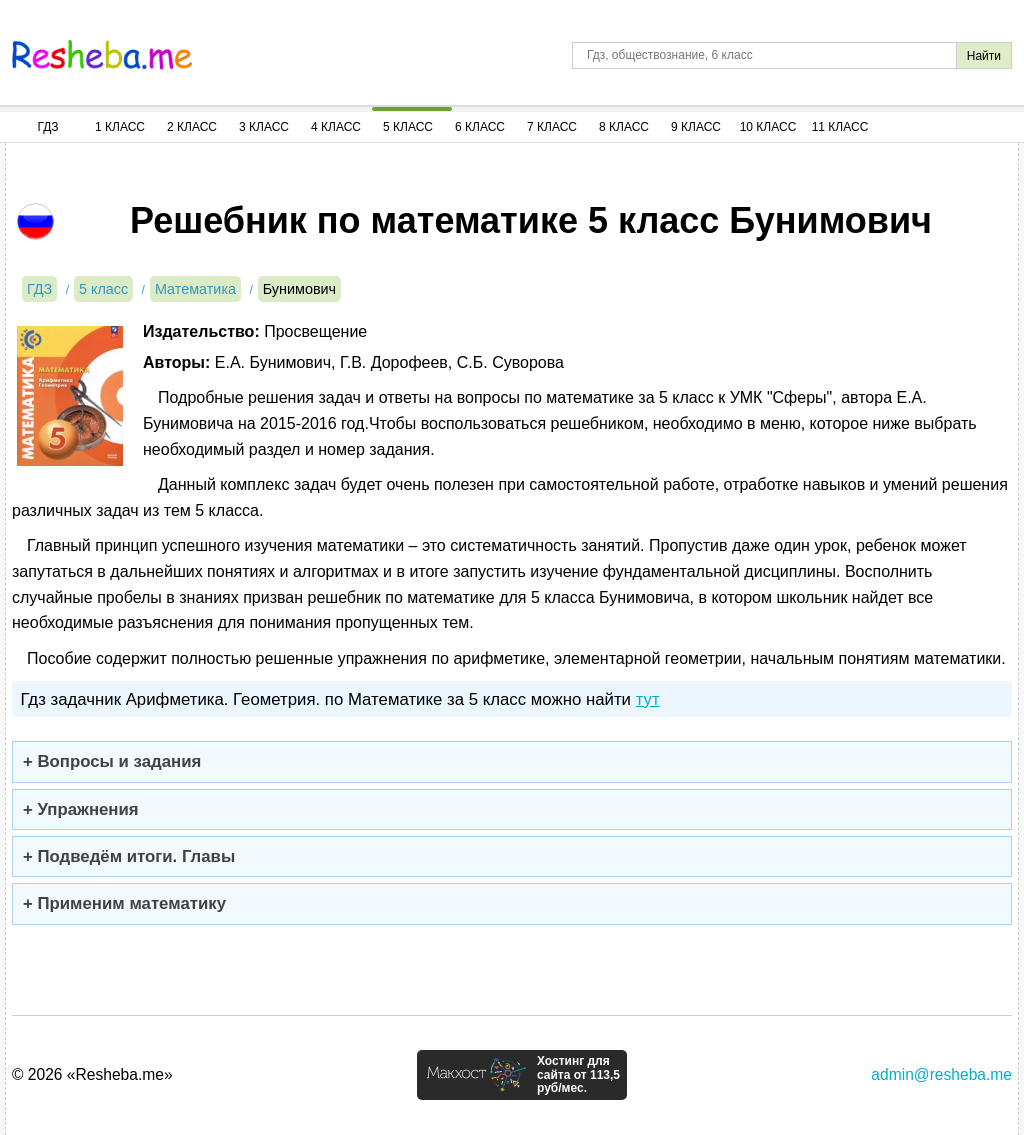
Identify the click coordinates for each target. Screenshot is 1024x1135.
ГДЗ (47, 127)
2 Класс (192, 127)
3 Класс (264, 127)
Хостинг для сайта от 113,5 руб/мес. (578, 1075)
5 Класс (408, 127)
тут (648, 699)
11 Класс (840, 127)
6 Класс (480, 127)
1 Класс (120, 127)
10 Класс (768, 127)
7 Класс (552, 127)
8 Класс (624, 127)
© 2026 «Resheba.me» (92, 1074)
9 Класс (696, 127)
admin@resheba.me (941, 1074)
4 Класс (336, 127)
